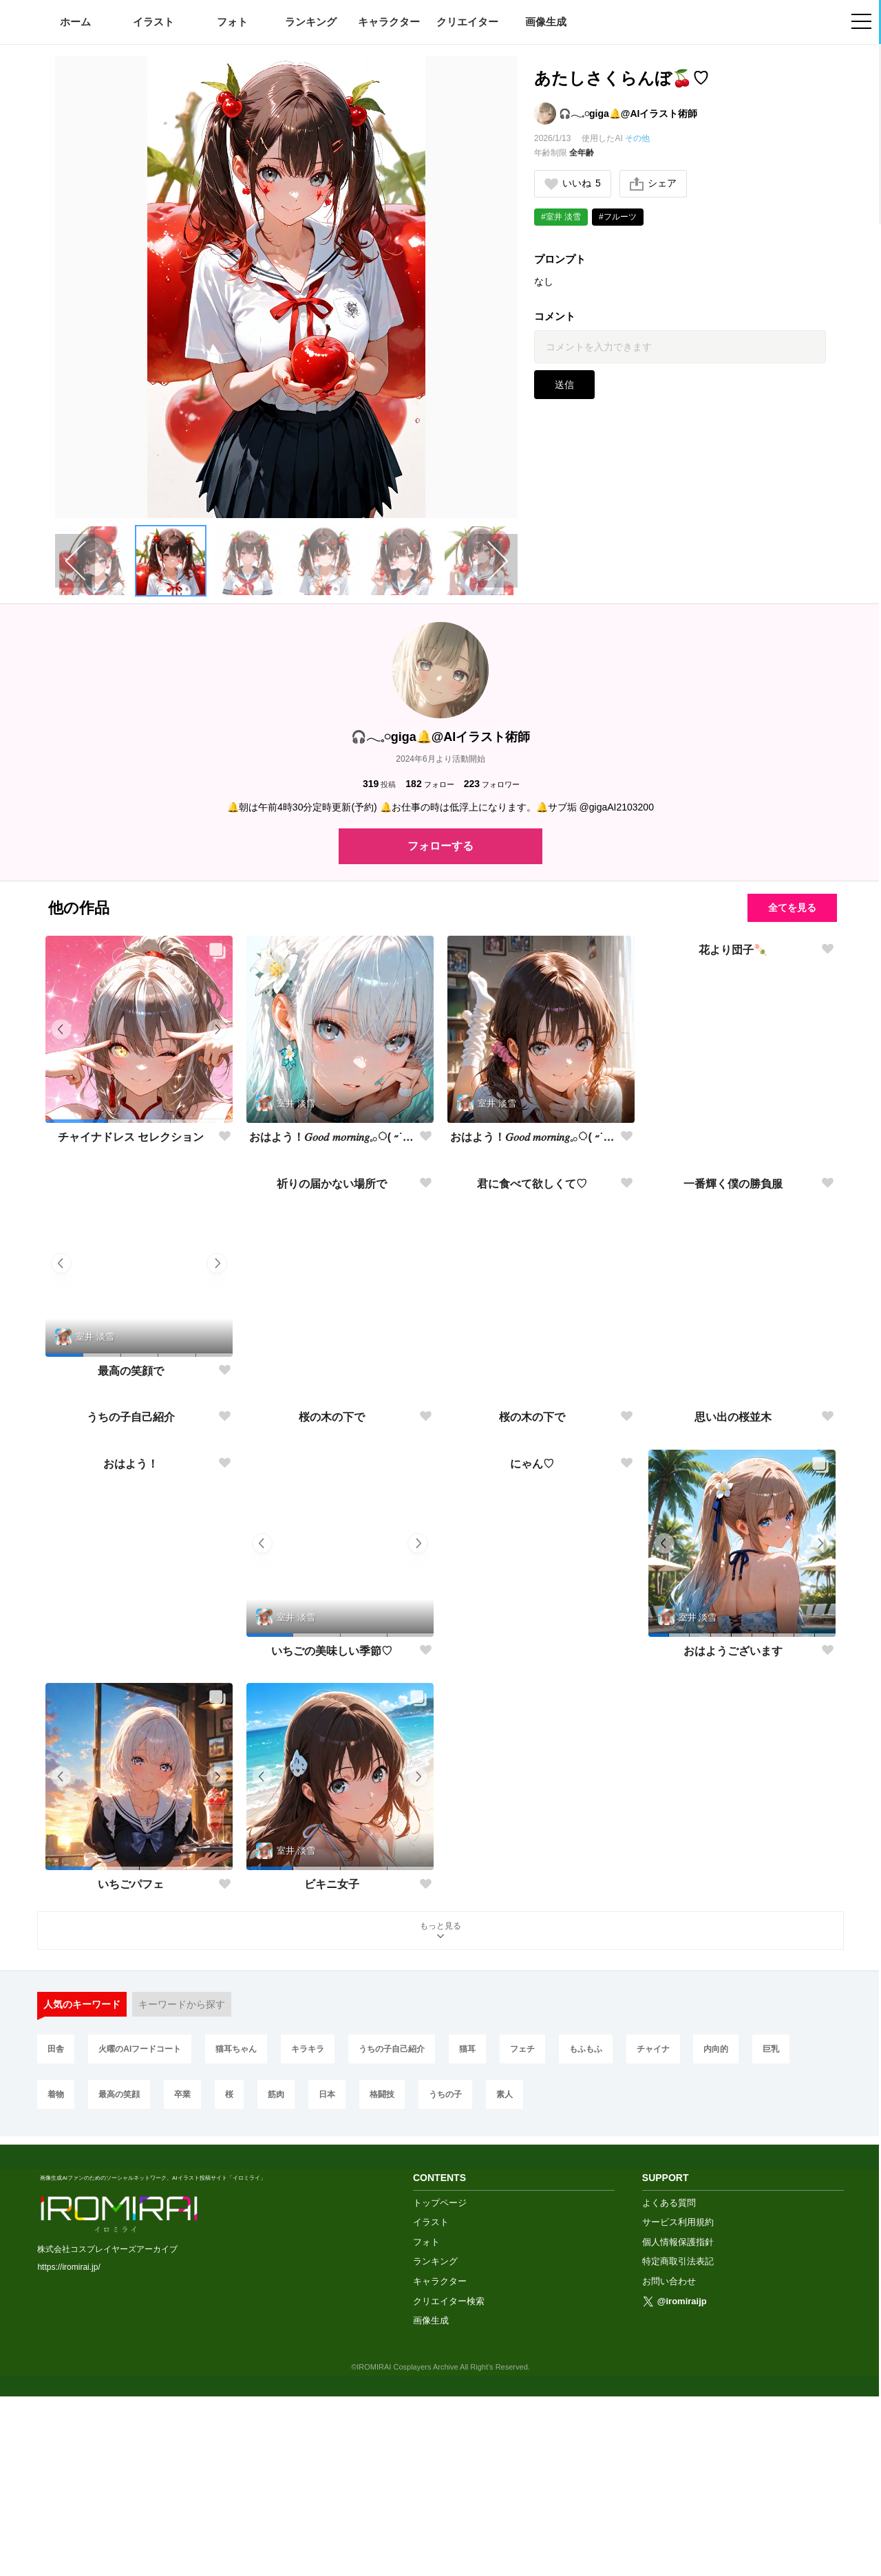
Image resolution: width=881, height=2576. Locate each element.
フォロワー (492, 784)
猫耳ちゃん (236, 2236)
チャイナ (653, 2236)
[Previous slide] (75, 561)
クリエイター (467, 22)
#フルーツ (618, 217)
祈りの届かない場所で (332, 1370)
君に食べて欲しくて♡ (532, 1370)
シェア (653, 184)
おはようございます (733, 1838)
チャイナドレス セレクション (131, 1137)
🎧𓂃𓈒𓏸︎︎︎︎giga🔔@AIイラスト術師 (628, 113)
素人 (504, 2281)
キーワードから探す (181, 2191)
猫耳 (467, 2236)
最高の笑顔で (131, 1371)
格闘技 (382, 2281)
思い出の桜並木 (733, 1604)
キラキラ (307, 2236)
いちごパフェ (131, 2071)
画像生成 (545, 22)
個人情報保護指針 (678, 2421)
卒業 (182, 2281)
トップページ (440, 2381)
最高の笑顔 (119, 2281)
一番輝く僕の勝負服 (733, 1370)
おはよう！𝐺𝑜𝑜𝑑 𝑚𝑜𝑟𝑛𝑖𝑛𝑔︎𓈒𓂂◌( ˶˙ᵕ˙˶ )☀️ (331, 1137)
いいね (572, 183)
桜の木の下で (332, 1604)
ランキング (311, 22)
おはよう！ (130, 1837)
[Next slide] (498, 561)
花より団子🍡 (733, 1137)
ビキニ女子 (331, 2071)
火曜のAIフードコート (139, 2236)
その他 (637, 138)
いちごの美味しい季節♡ (331, 1838)
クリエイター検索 (449, 2480)
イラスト (153, 22)
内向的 (715, 2236)
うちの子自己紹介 (131, 1604)
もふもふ (585, 2236)
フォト (232, 22)
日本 (327, 2281)
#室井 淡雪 (561, 217)
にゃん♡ (532, 1837)
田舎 (55, 2236)
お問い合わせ (669, 2461)
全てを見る (792, 907)
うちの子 (445, 2281)
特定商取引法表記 (678, 2441)
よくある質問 (669, 2381)
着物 (55, 2281)
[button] (170, 560)
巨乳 (771, 2236)
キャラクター (389, 22)
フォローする (440, 846)
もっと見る (440, 2118)
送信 (564, 384)
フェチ (522, 2236)
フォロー (429, 784)
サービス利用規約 (678, 2401)
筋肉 (276, 2281)
